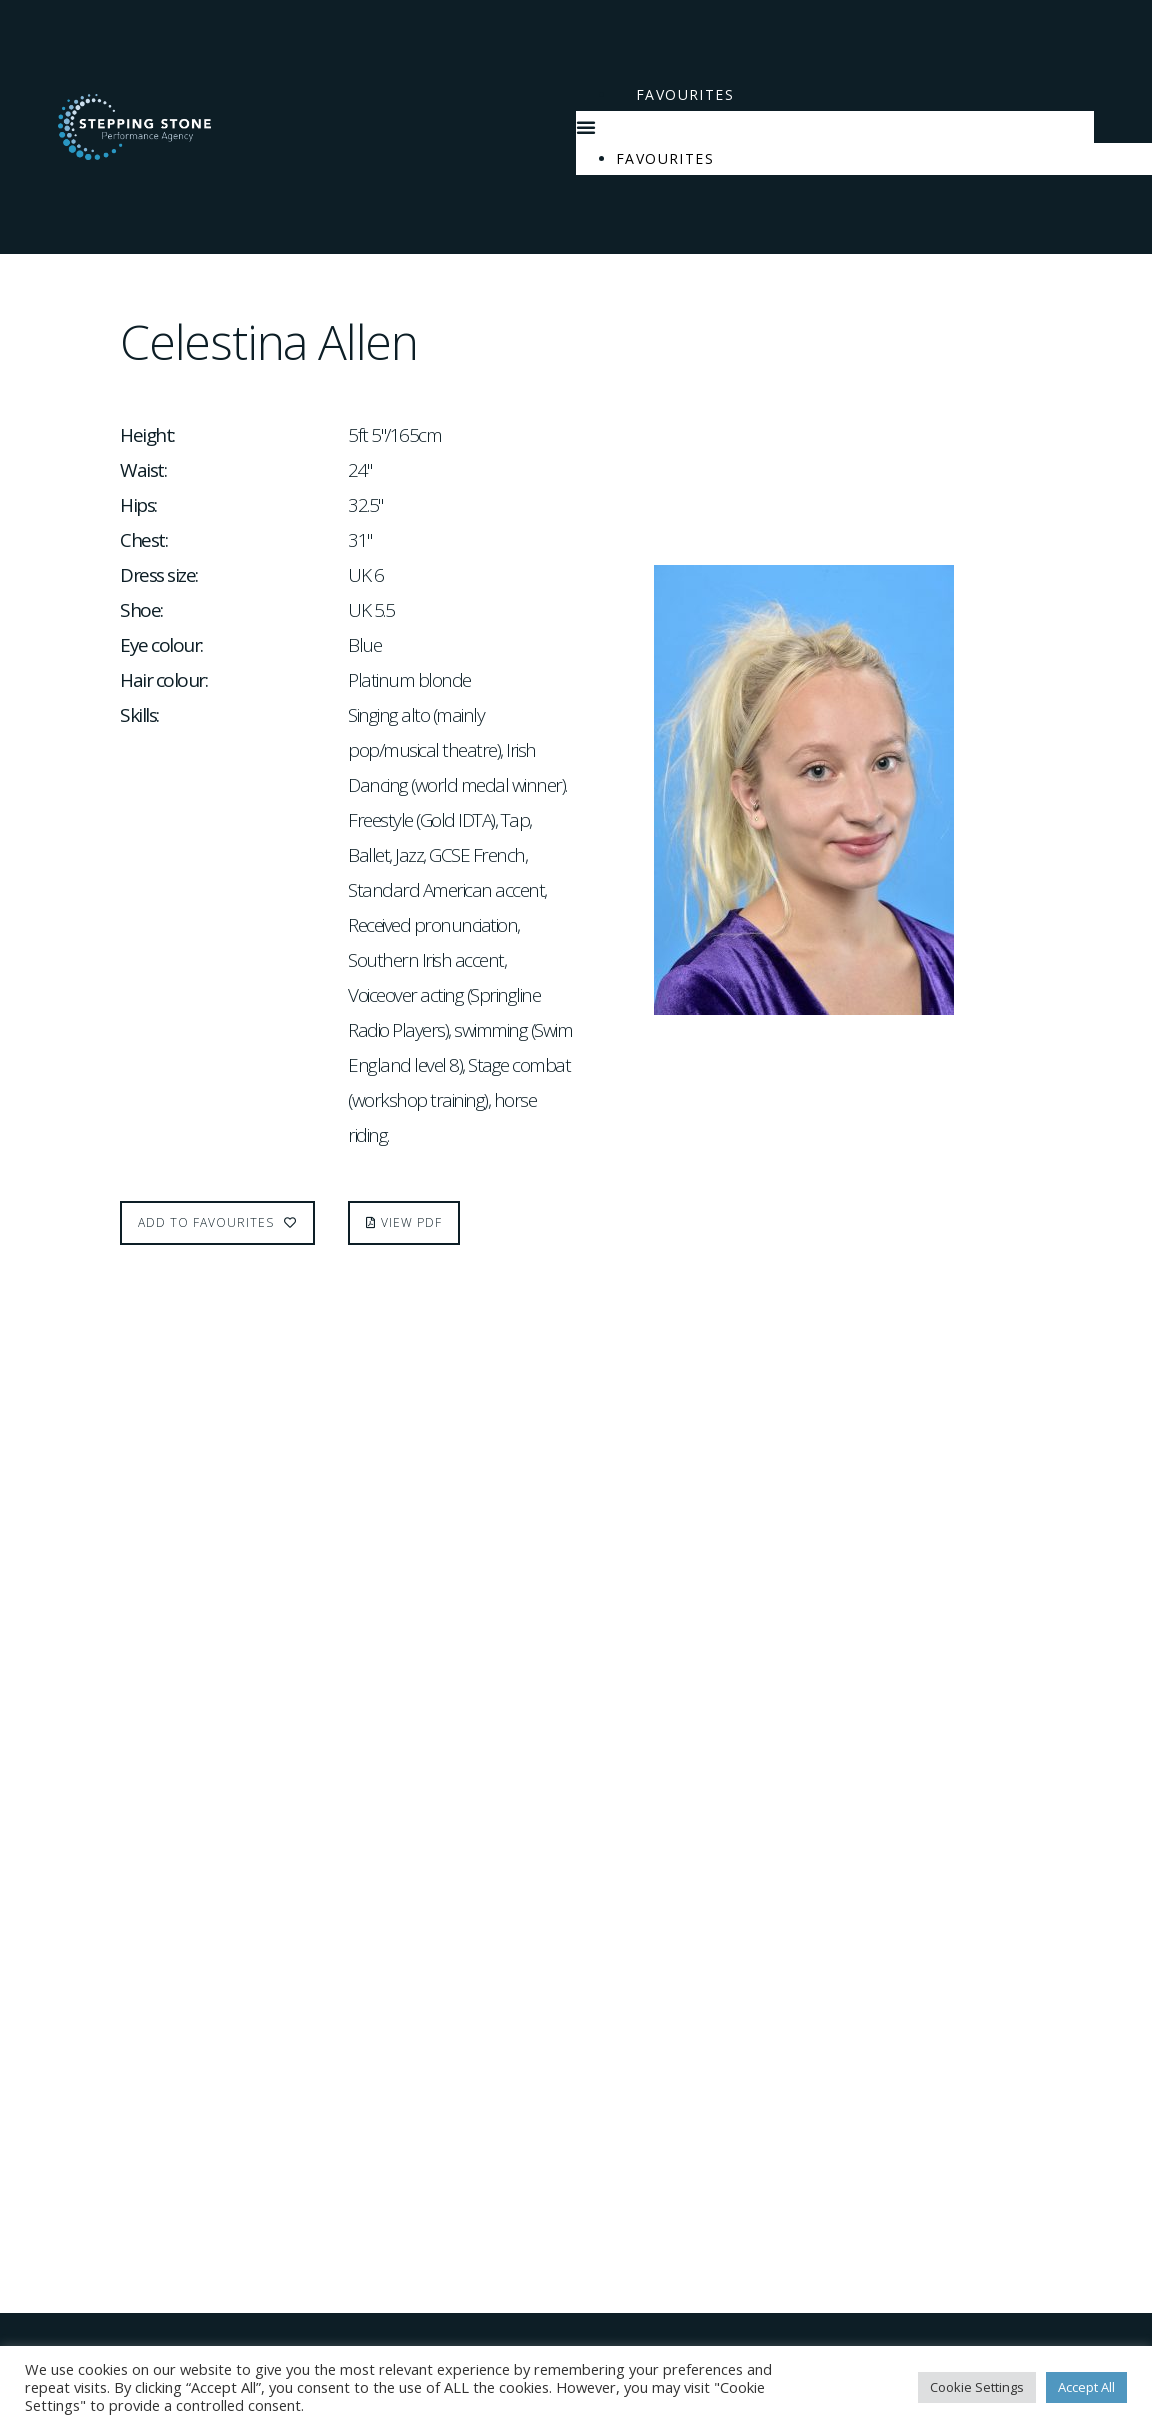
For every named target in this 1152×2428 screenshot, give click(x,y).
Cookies (78, 2293)
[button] (835, 127)
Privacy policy (103, 2325)
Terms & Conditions (126, 2261)
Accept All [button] (1086, 2387)
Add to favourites (217, 1222)
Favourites (685, 94)
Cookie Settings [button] (977, 2387)
